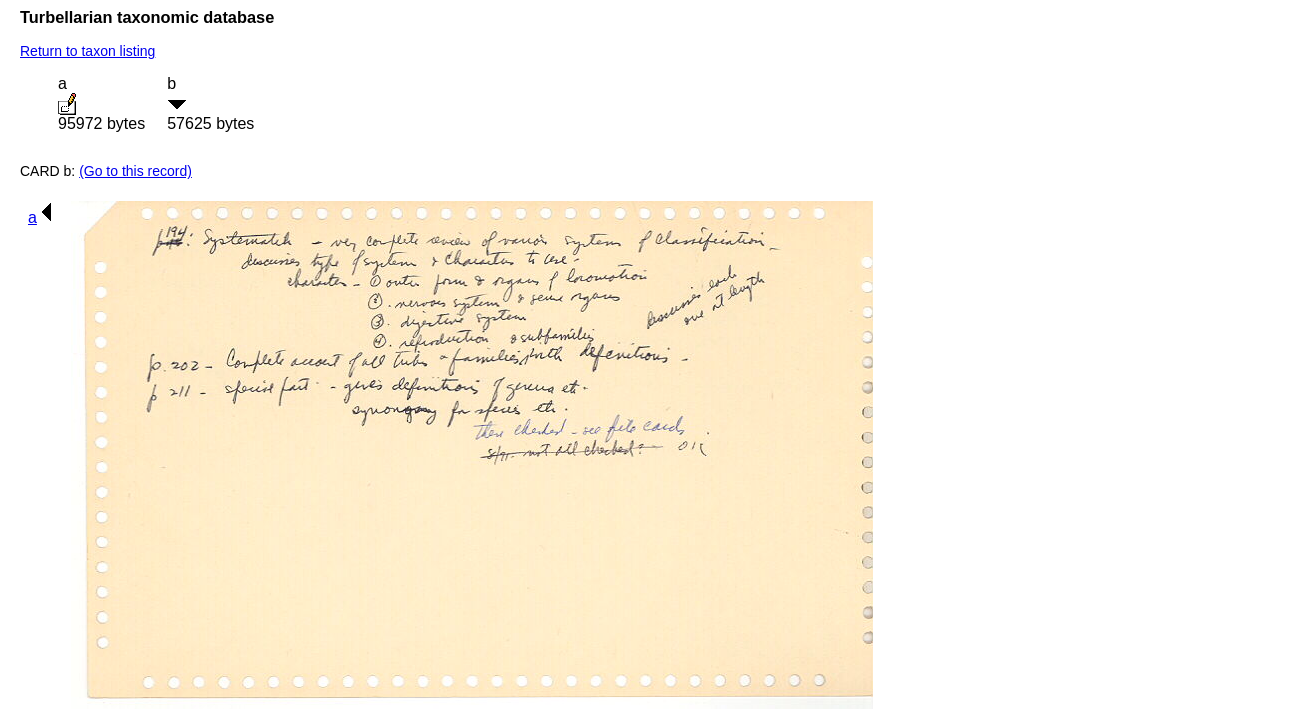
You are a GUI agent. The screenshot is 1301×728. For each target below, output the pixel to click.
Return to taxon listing (87, 51)
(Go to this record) (135, 171)
